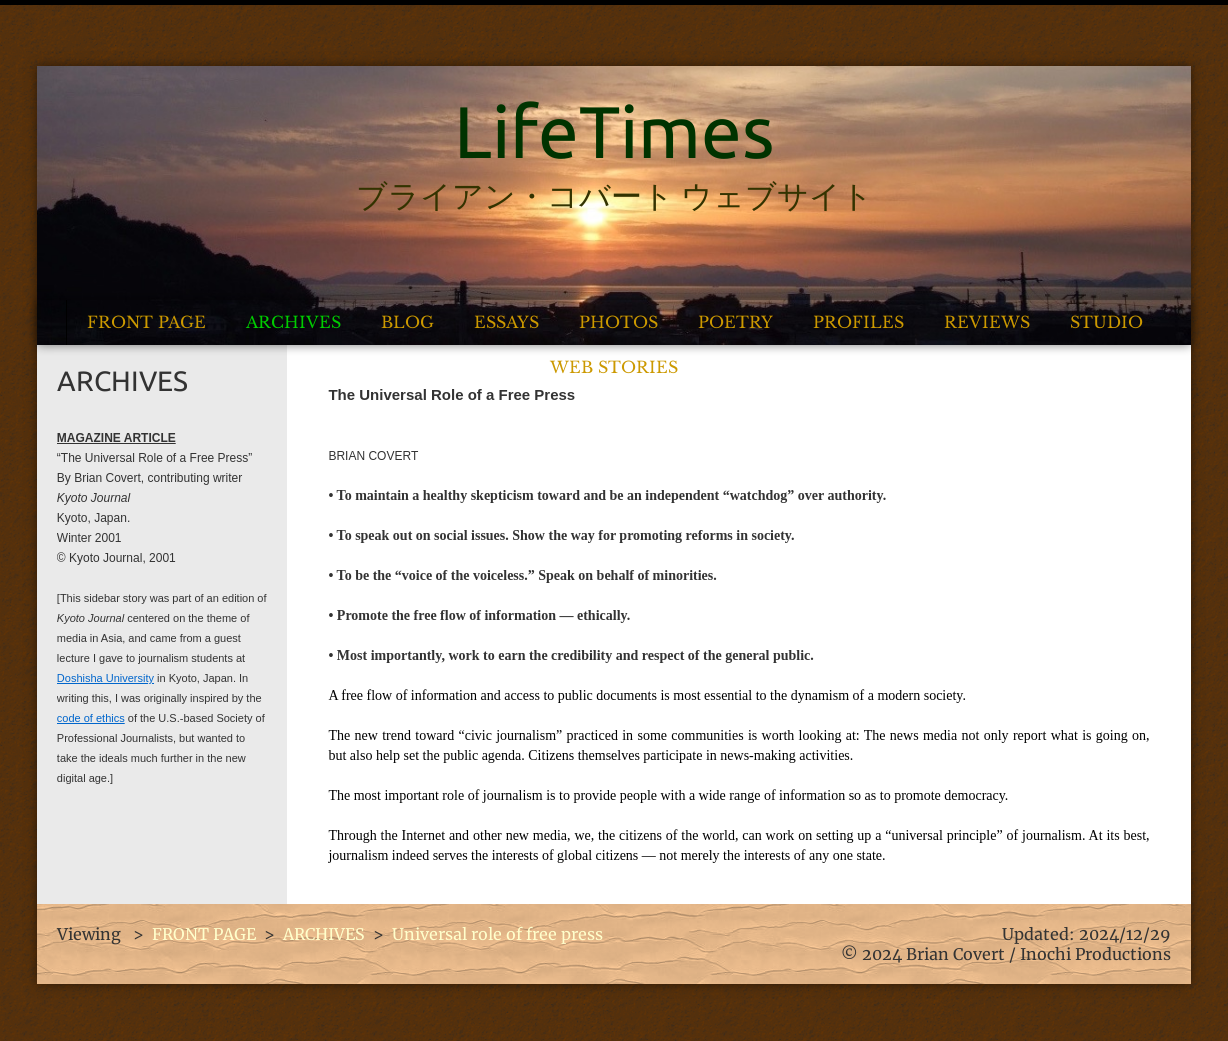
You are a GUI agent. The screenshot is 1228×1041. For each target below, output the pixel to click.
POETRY (735, 322)
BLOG (407, 322)
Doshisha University (105, 678)
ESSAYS (506, 322)
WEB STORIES (614, 367)
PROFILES (858, 322)
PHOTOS (618, 322)
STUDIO (1106, 322)
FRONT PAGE (146, 322)
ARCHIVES (293, 322)
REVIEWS (987, 322)
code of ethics (91, 718)
